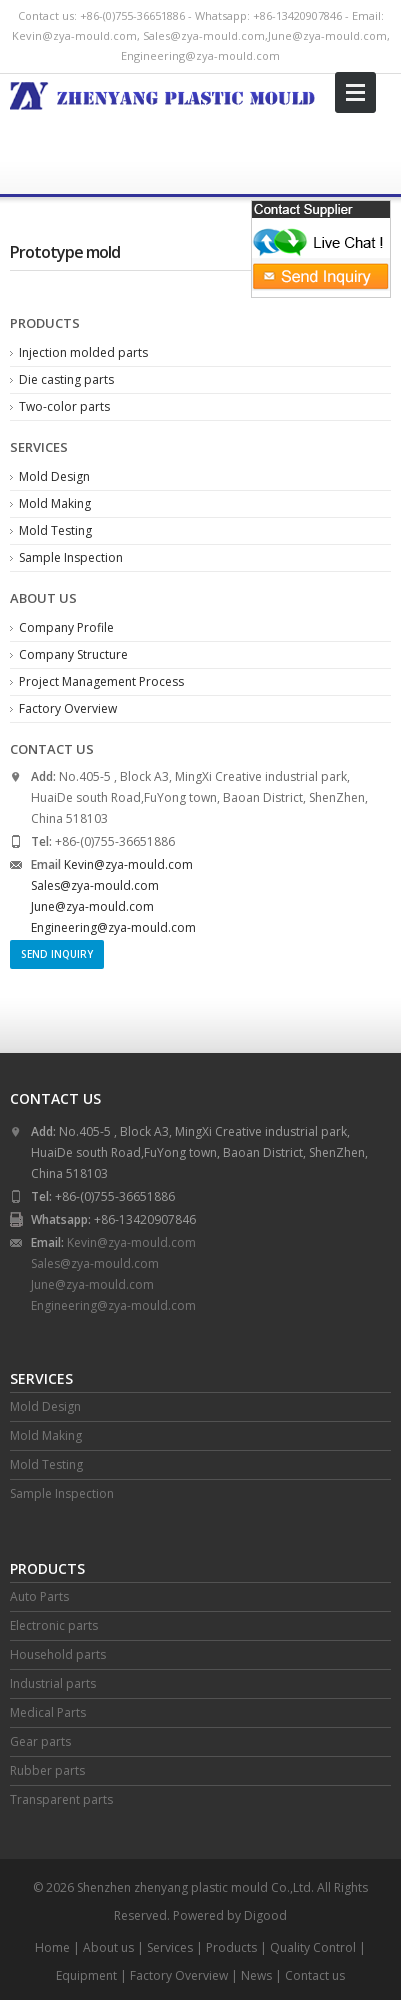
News (256, 1975)
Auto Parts (39, 1596)
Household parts (58, 1654)
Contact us (315, 1975)
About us (108, 1947)
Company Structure (73, 654)
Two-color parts (64, 406)
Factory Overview (68, 708)
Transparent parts (61, 1799)
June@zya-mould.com (327, 35)
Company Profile (66, 627)
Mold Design (54, 476)
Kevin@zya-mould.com (74, 35)
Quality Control (313, 1947)
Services (170, 1947)
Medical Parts (48, 1712)
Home (52, 1947)
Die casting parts (66, 379)
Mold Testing (55, 530)
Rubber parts (47, 1770)
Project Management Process (101, 681)
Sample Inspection (71, 557)
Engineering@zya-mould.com (200, 55)
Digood (265, 1915)
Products (231, 1947)
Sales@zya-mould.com (204, 35)
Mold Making (55, 503)
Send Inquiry (57, 954)
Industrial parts (53, 1683)
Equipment (86, 1975)
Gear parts (40, 1741)
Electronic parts (54, 1625)
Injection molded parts (83, 352)
